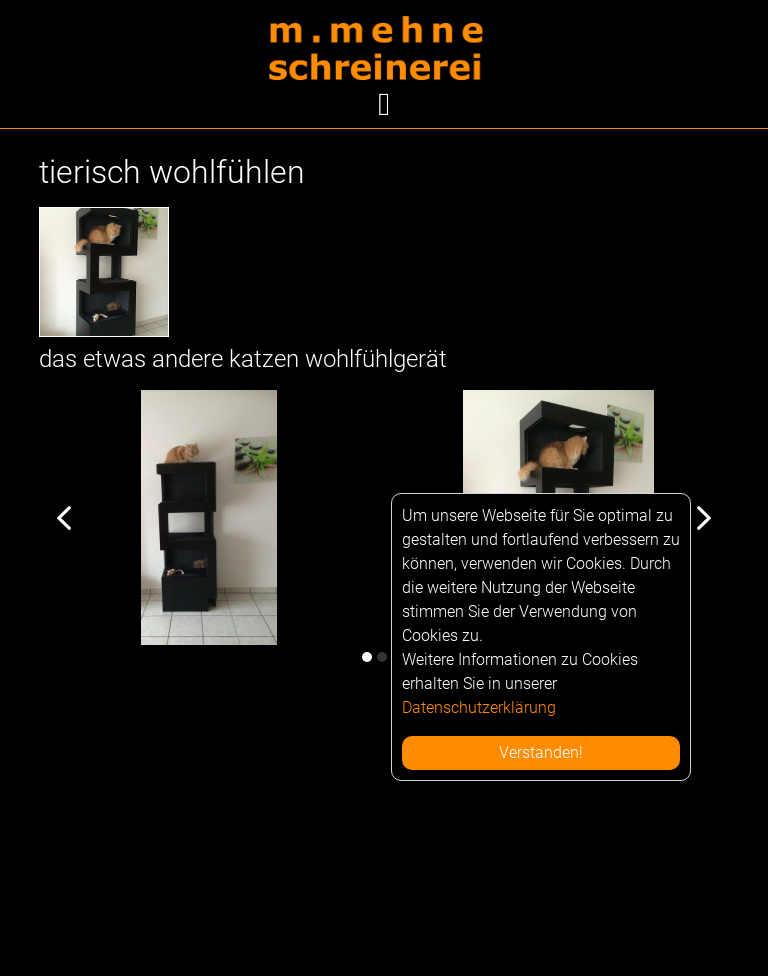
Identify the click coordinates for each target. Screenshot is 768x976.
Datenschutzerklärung (479, 707)
